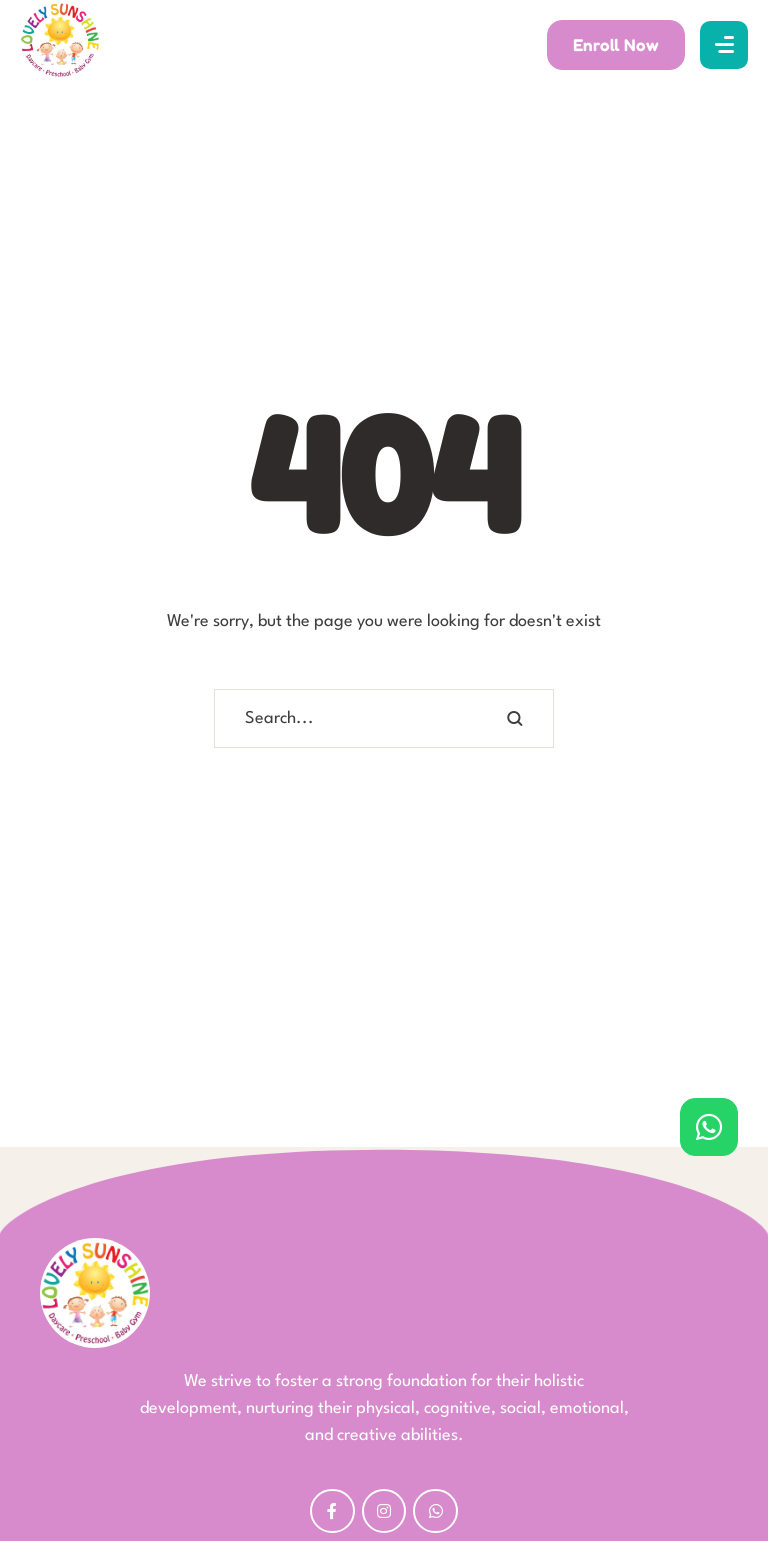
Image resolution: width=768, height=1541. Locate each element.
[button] (616, 45)
